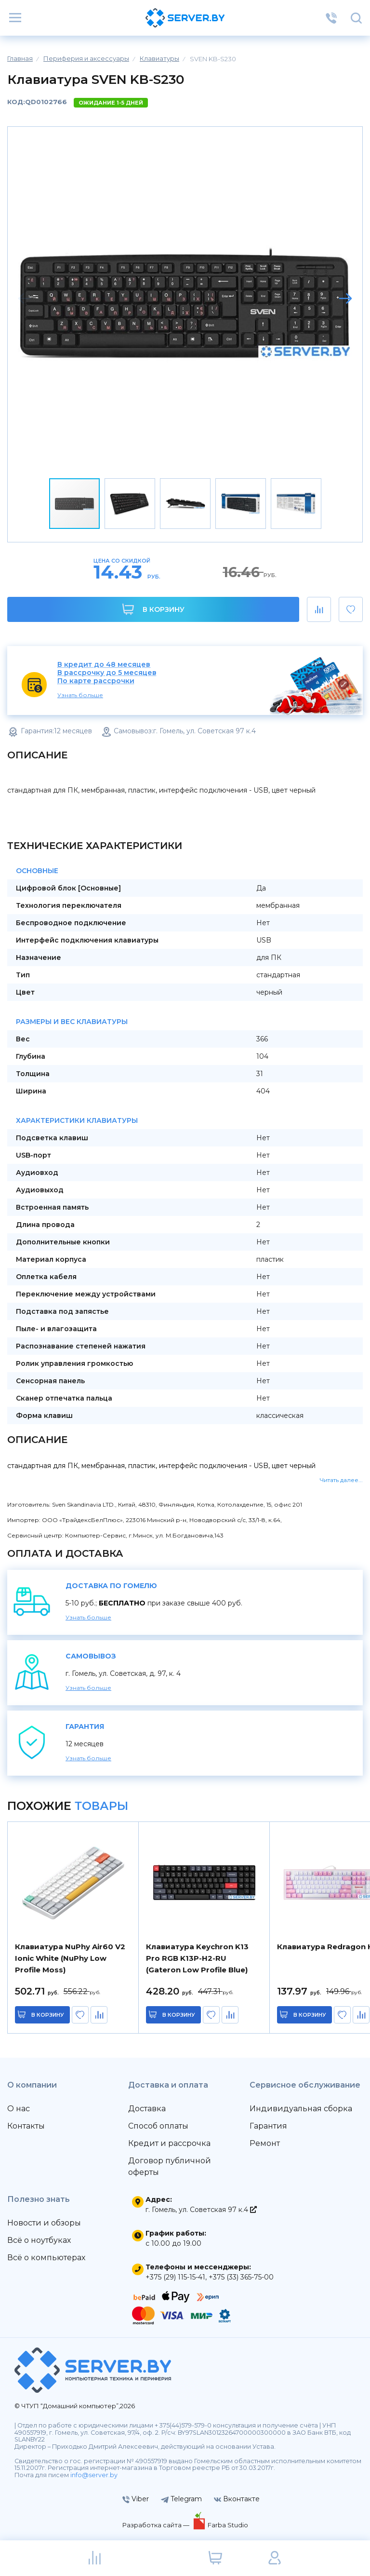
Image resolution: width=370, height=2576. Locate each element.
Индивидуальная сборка (301, 2108)
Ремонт (265, 2143)
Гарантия (268, 2126)
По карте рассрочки (95, 681)
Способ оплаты (158, 2126)
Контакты (26, 2126)
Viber (135, 2499)
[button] (345, 298)
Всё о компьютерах (46, 2257)
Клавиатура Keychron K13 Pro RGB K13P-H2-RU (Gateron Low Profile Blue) (197, 1958)
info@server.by (94, 2475)
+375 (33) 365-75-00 (241, 2277)
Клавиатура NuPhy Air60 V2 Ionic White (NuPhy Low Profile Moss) (70, 1958)
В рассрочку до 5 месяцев (107, 673)
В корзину (153, 609)
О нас (18, 2108)
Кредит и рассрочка (169, 2143)
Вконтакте (237, 2499)
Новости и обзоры (44, 2222)
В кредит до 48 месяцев (103, 665)
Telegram (181, 2499)
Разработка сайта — (156, 2525)
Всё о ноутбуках (39, 2240)
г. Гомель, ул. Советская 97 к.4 (201, 2209)
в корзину (48, 2014)
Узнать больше (80, 695)
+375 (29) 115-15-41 (175, 2277)
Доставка (147, 2108)
